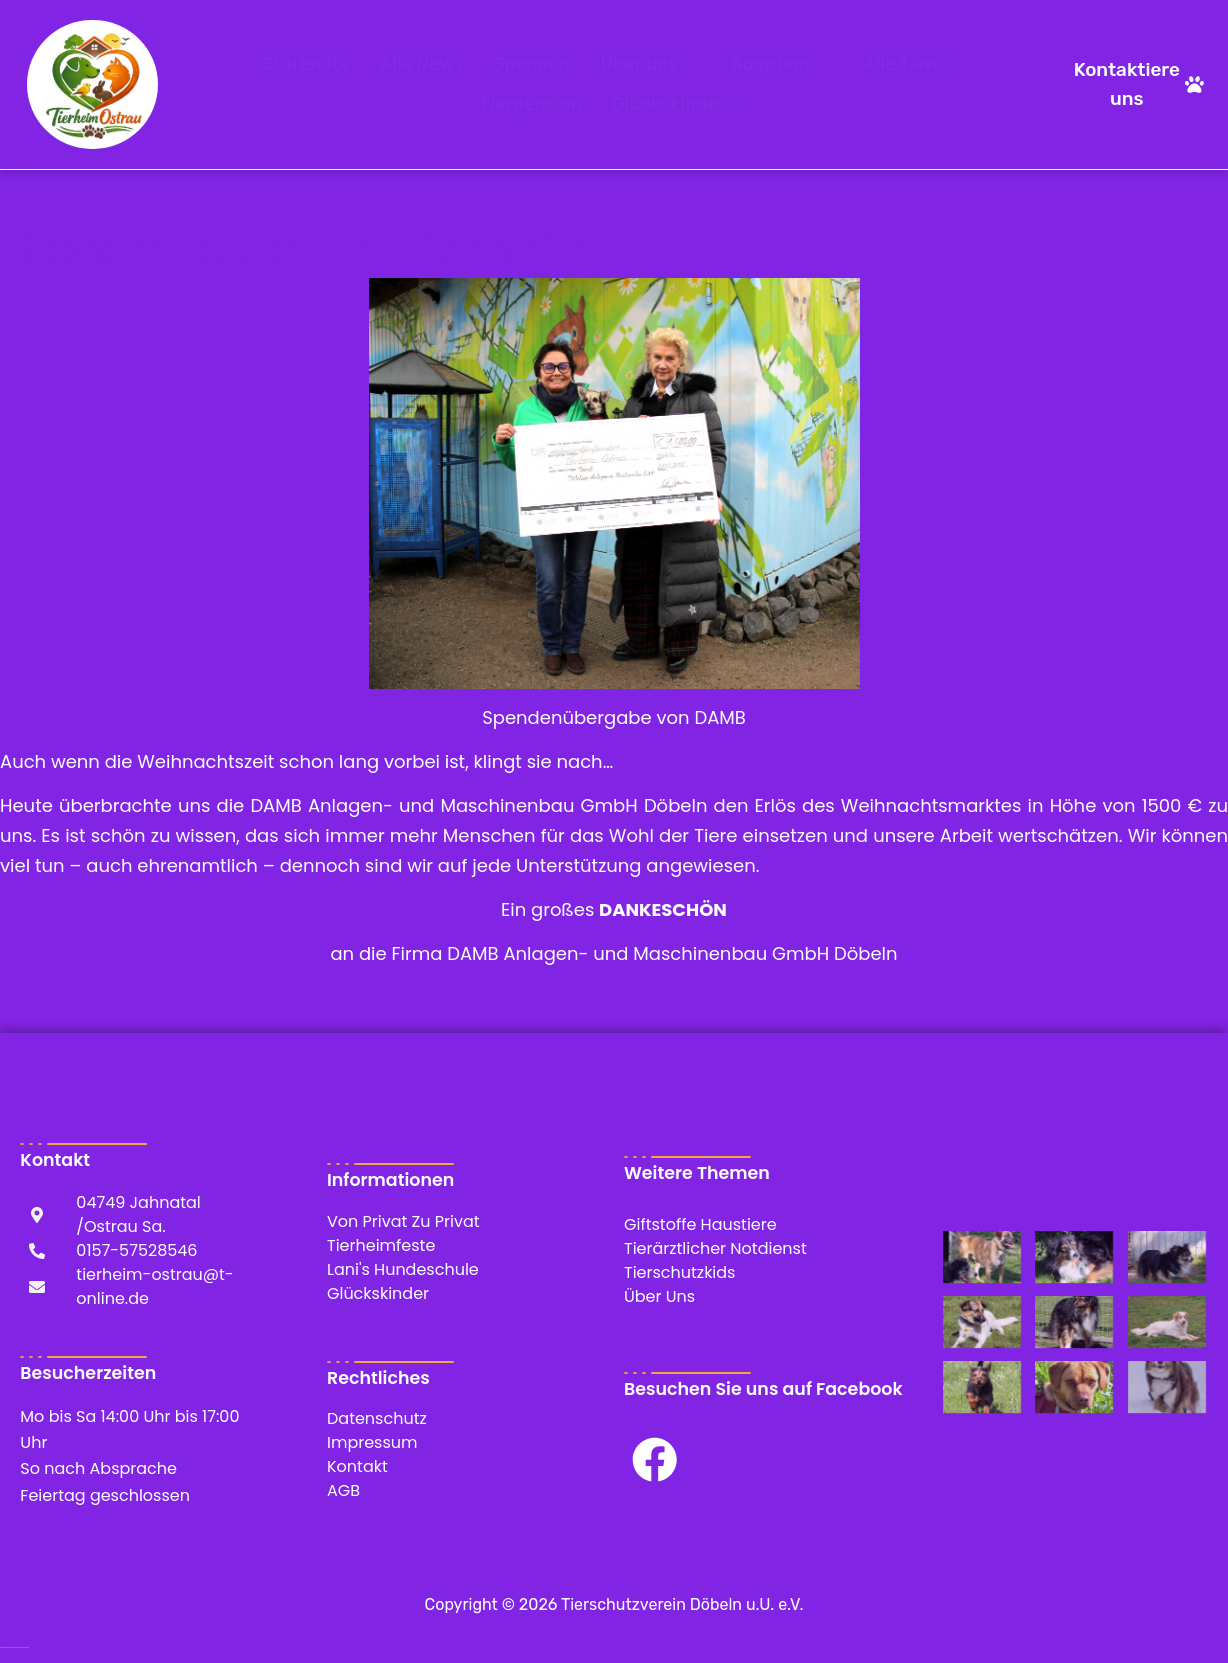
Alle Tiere (911, 65)
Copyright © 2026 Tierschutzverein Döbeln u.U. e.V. (614, 1604)
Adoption (779, 65)
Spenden (531, 64)
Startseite (306, 64)
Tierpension (531, 104)
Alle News (421, 64)
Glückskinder (677, 105)
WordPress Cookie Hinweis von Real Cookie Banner (14, 1647)
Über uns (647, 65)
